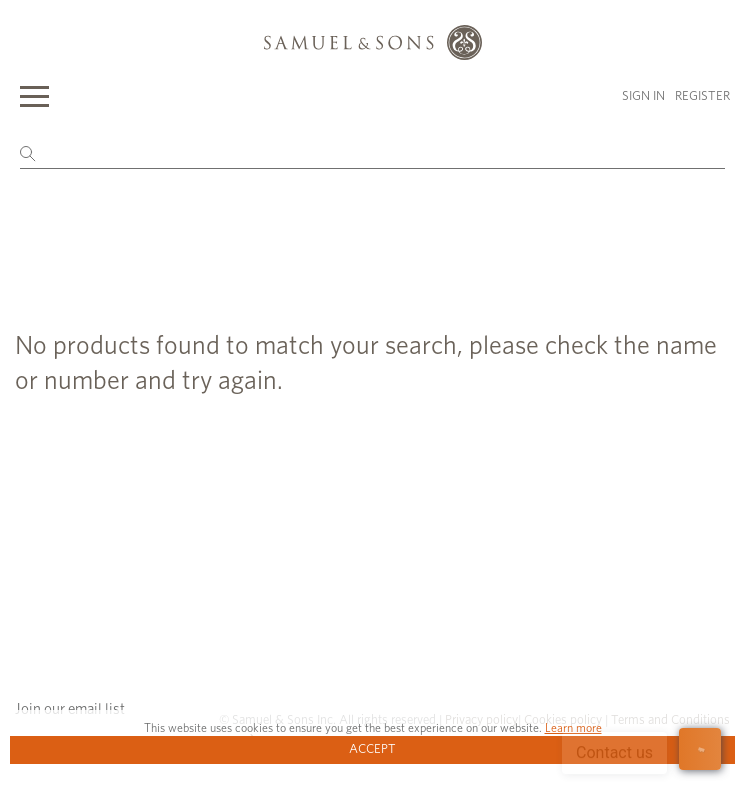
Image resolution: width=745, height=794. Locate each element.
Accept (372, 749)
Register (702, 96)
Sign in (643, 96)
